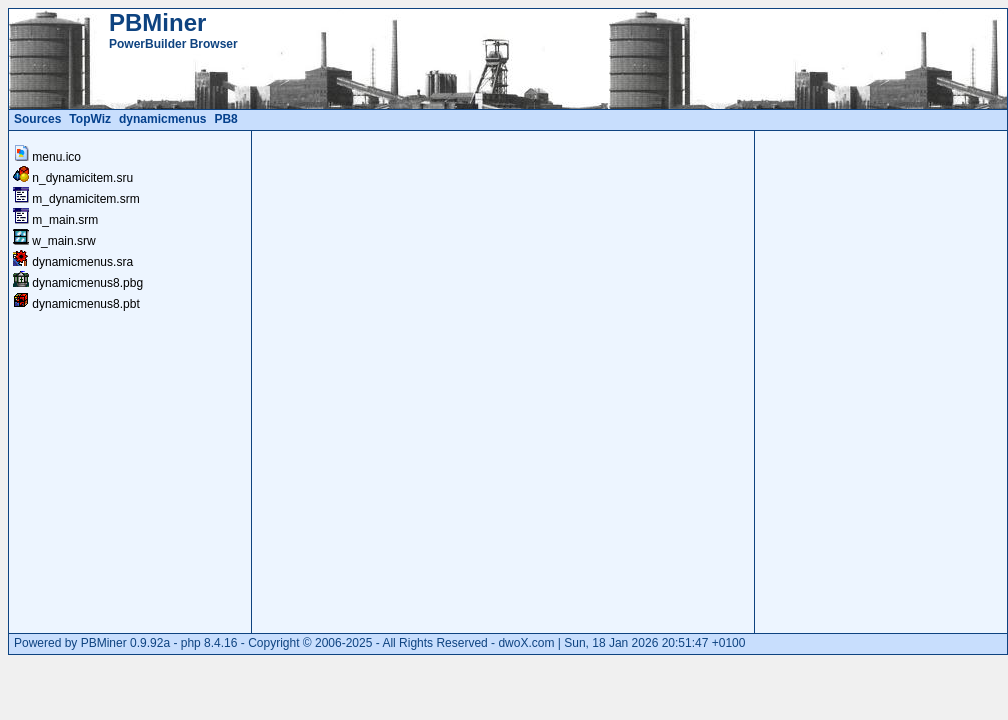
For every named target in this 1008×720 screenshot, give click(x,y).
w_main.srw (63, 241)
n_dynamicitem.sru (82, 178)
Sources (37, 119)
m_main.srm (65, 220)
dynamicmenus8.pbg (87, 283)
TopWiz (90, 119)
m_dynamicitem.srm (85, 199)
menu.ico (56, 157)
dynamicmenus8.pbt (85, 304)
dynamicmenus (162, 119)
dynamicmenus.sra (82, 262)
